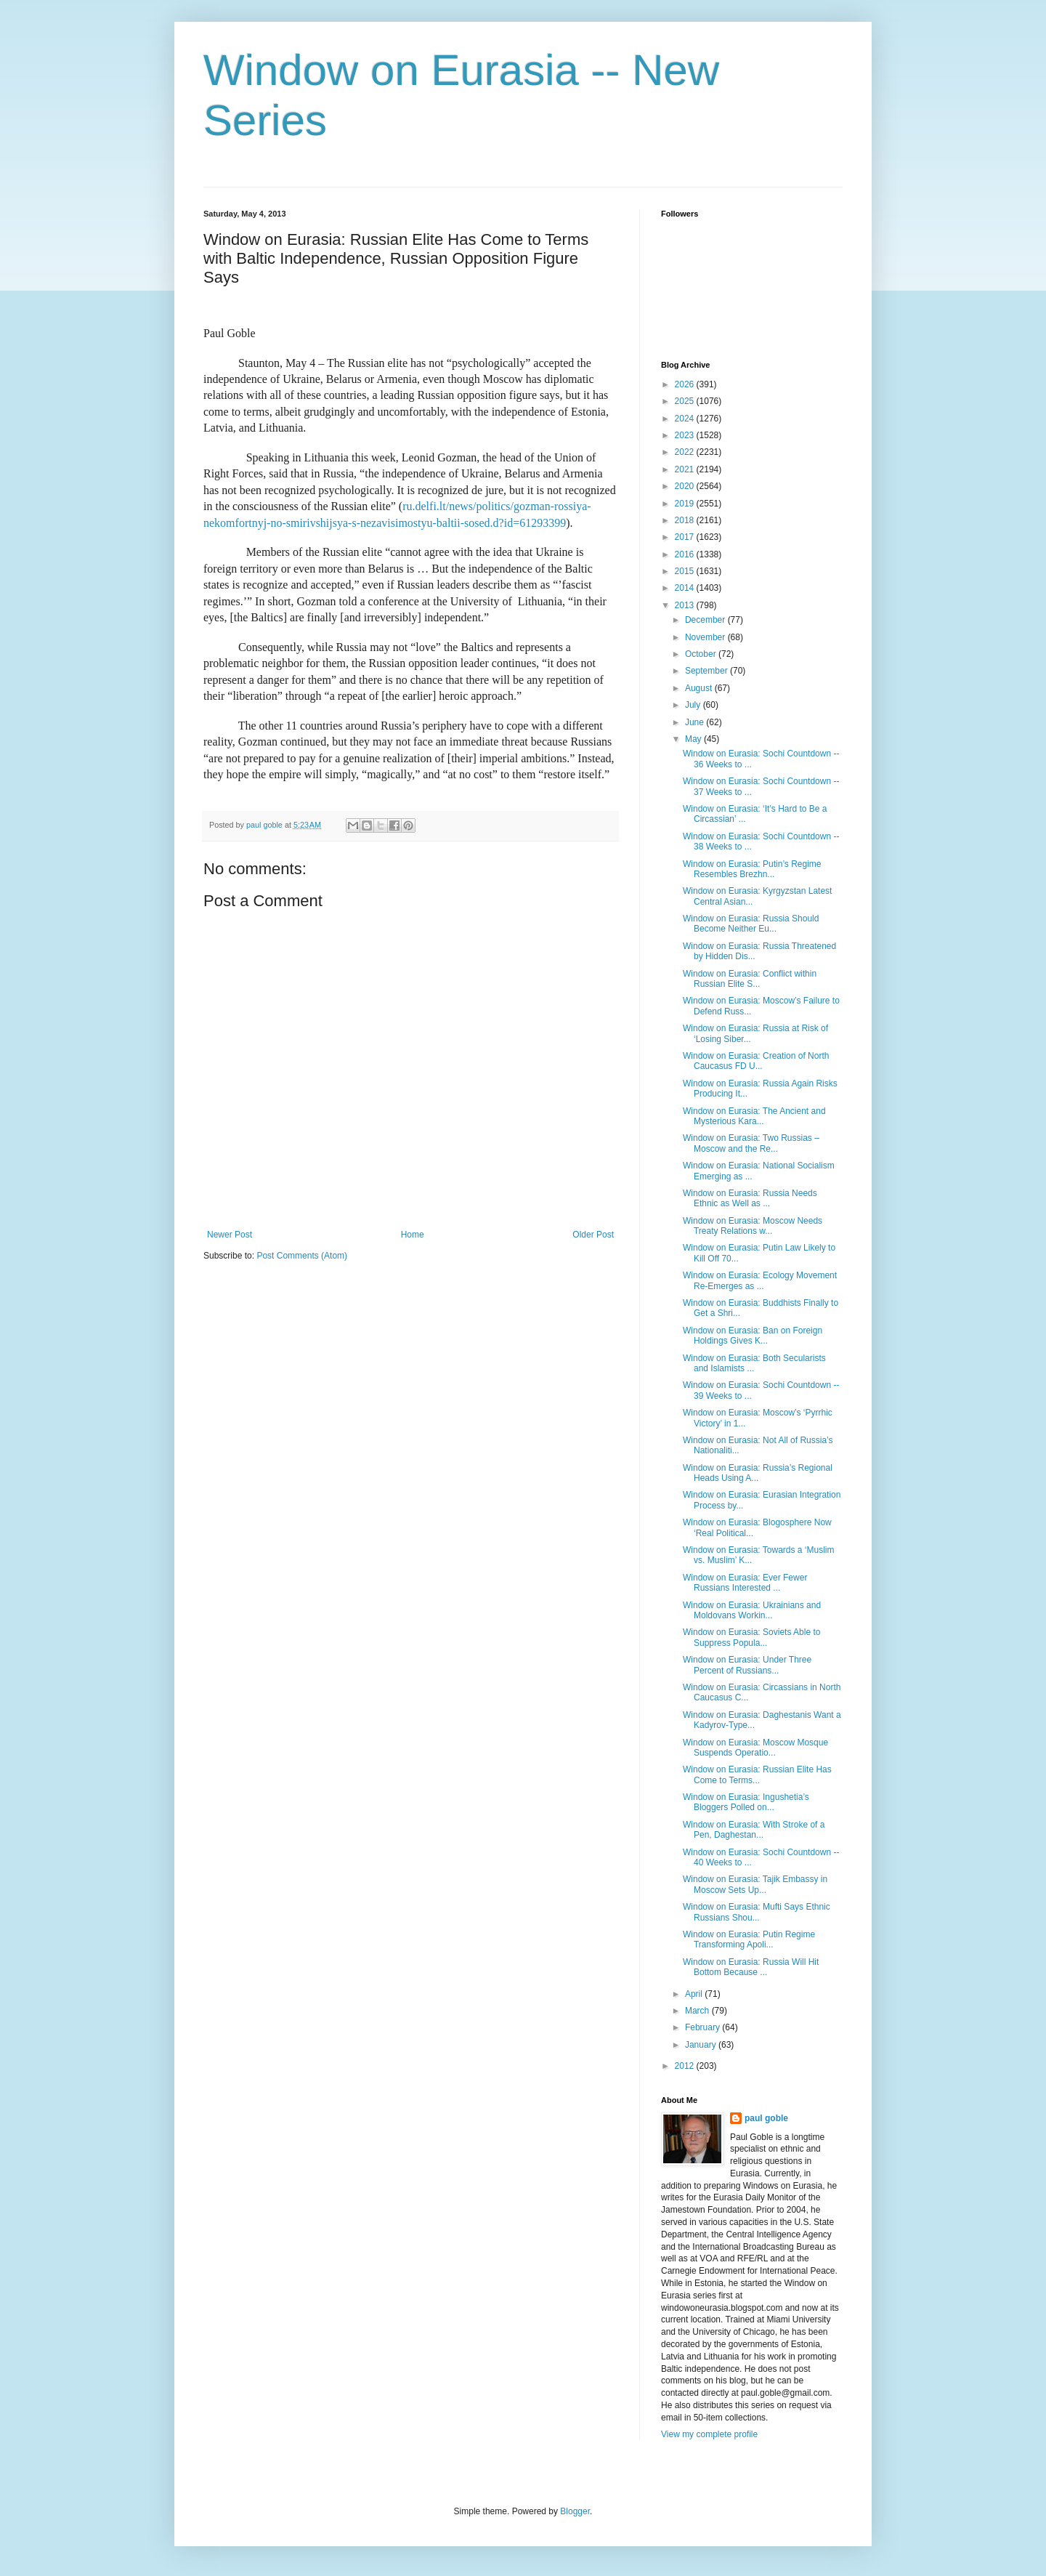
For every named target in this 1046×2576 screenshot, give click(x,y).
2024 (686, 418)
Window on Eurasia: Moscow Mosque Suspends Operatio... (755, 1747)
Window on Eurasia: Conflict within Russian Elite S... (749, 979)
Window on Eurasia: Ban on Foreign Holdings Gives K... (752, 1335)
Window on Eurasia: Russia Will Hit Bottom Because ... (751, 1967)
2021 (686, 469)
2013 (686, 605)
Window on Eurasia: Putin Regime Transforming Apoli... (749, 1939)
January (701, 2045)
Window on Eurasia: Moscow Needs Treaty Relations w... (752, 1226)
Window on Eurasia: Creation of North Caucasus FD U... (756, 1061)
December (706, 620)
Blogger (575, 2511)
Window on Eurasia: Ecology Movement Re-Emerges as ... (760, 1280)
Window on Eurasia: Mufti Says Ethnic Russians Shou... (756, 1912)
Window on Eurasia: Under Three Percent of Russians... (747, 1665)
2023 (686, 435)
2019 (686, 503)
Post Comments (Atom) (301, 1256)
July (694, 705)
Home (412, 1235)
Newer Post (229, 1235)
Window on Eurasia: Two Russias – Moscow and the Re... (751, 1143)
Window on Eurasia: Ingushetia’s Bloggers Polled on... (746, 1802)
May (694, 739)
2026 (686, 384)
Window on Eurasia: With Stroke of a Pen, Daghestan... (753, 1830)
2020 (686, 486)
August (700, 688)
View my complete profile (709, 2434)
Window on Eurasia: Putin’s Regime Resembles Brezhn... (752, 869)
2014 (686, 588)
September (707, 671)
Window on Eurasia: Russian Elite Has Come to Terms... (757, 1774)
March (698, 2011)
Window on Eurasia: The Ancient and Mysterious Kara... (754, 1116)
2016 (686, 554)
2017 (686, 537)
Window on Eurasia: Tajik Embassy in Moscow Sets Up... (755, 1884)
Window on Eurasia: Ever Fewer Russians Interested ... (745, 1582)
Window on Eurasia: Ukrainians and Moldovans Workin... (752, 1610)
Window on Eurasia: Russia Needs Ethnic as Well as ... (750, 1198)
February (703, 2027)
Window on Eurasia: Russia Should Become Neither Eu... (751, 923)
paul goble (766, 2118)
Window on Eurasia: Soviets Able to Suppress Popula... (751, 1637)
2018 (686, 520)
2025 (686, 401)
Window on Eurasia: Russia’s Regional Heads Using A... (757, 1473)
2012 (686, 2066)
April (695, 1994)
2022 (686, 452)
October (701, 654)
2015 (686, 571)
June (695, 722)
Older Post (593, 1235)
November (706, 637)
